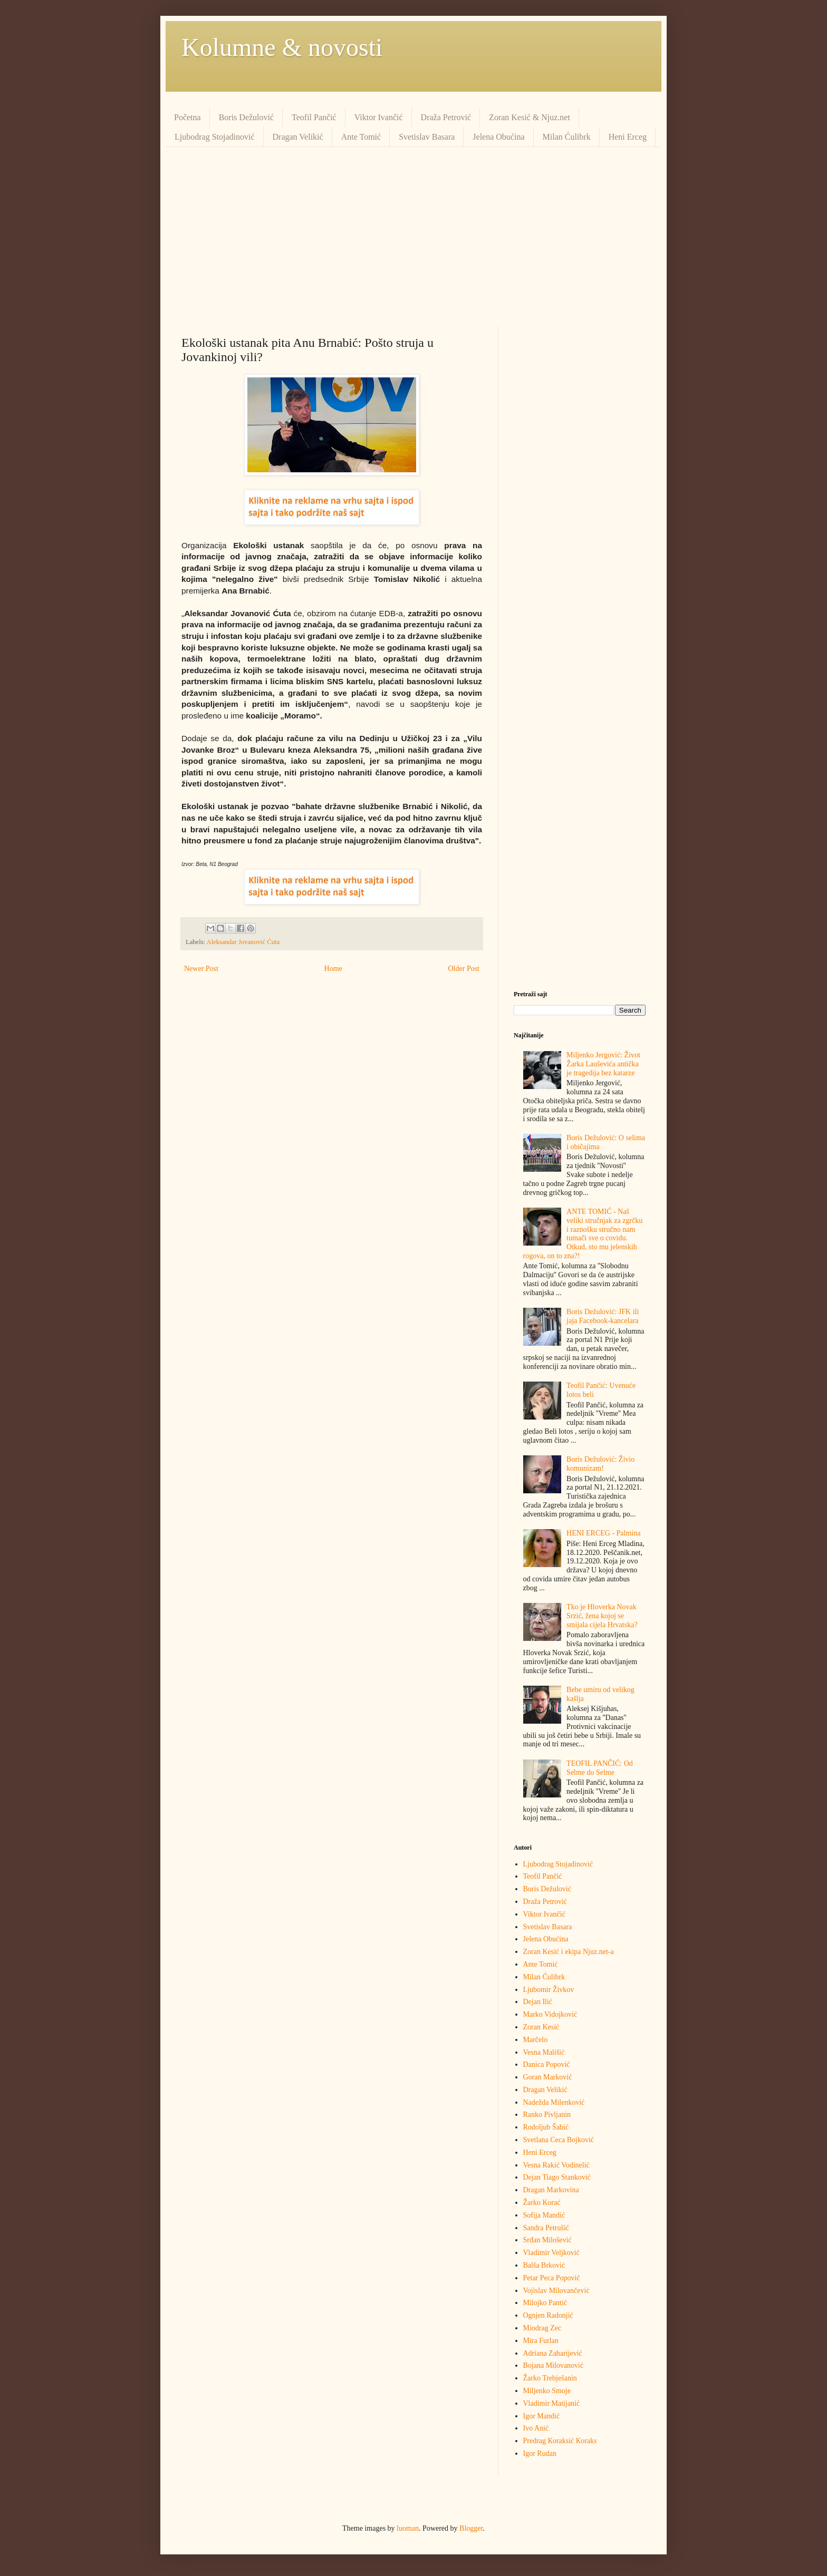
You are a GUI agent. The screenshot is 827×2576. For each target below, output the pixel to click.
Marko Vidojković (550, 2014)
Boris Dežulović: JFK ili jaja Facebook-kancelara (602, 1316)
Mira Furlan (541, 2341)
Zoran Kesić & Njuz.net (529, 117)
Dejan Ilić (538, 2002)
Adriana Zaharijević (552, 2353)
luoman (408, 2528)
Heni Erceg (628, 136)
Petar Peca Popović (551, 2278)
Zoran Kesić (541, 2027)
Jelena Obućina (498, 136)
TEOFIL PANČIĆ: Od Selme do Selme (599, 1768)
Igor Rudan (539, 2453)
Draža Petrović (446, 117)
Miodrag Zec (542, 2328)
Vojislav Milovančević (556, 2291)
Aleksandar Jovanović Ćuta (243, 942)
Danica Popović (546, 2064)
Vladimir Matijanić (551, 2403)
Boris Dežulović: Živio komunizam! (600, 1463)
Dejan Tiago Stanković (557, 2177)
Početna (187, 117)
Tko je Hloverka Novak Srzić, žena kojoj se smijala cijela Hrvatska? (602, 1616)
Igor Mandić (541, 2416)
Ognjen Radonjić (548, 2315)
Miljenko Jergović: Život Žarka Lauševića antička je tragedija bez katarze (603, 1064)
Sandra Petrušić (546, 2228)
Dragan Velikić (298, 136)
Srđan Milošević (547, 2240)
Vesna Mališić (544, 2052)
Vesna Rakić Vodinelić (556, 2165)
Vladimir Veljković (551, 2253)
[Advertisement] (413, 236)
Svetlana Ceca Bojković (558, 2140)
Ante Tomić (361, 136)
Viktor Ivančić (378, 117)
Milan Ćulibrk (567, 136)
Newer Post (201, 969)
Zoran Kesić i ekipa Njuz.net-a (568, 1952)
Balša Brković (544, 2265)
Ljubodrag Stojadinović (215, 136)
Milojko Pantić (545, 2303)
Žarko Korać (542, 2202)
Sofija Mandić (544, 2215)
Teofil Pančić (314, 117)
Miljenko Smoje (547, 2391)
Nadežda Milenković (554, 2102)
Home (333, 969)
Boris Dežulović (246, 117)
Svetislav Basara (427, 136)
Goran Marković (547, 2077)
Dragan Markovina (551, 2190)
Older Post (464, 969)
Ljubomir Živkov (548, 1990)
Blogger (471, 2528)
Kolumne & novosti (281, 47)
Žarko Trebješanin (550, 2378)
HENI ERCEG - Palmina (603, 1533)
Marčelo (535, 2040)
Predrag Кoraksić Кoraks (560, 2441)
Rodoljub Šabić (546, 2127)
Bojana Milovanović (553, 2365)
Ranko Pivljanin (547, 2114)
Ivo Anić (536, 2428)
